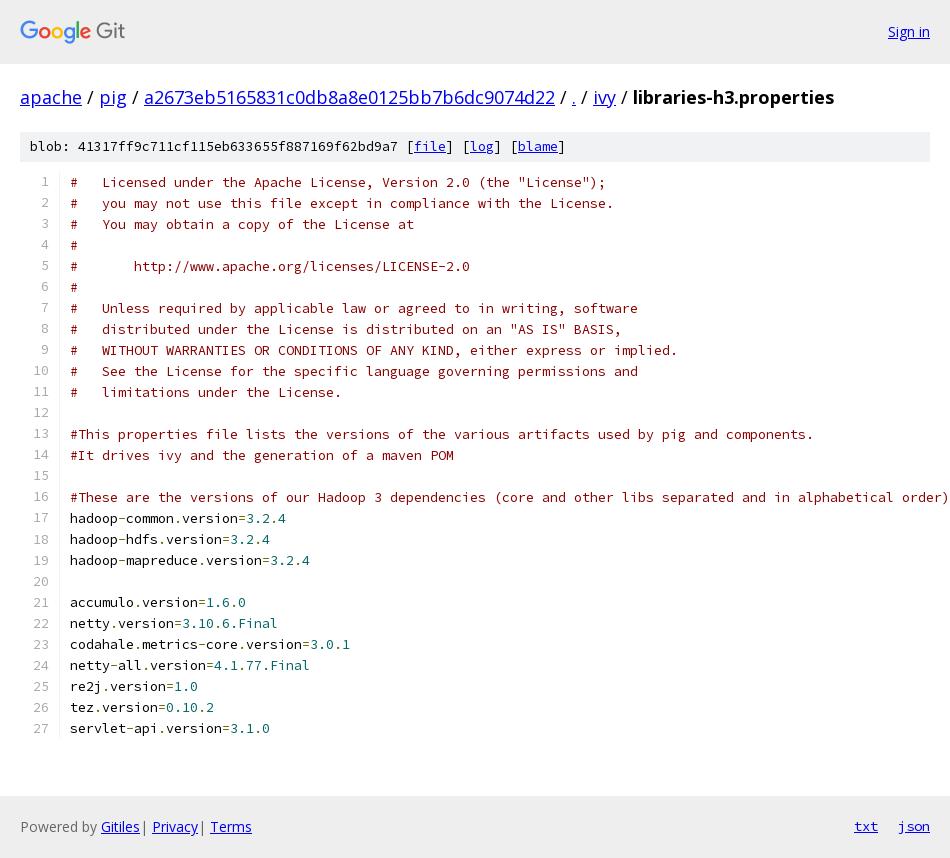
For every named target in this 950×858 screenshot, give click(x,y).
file (430, 146)
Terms (231, 826)
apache (51, 97)
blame (538, 146)
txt (866, 826)
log (482, 146)
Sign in (909, 31)
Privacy (175, 826)
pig (113, 97)
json (914, 826)
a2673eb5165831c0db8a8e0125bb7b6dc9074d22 (349, 97)
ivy (604, 97)
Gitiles (120, 826)
